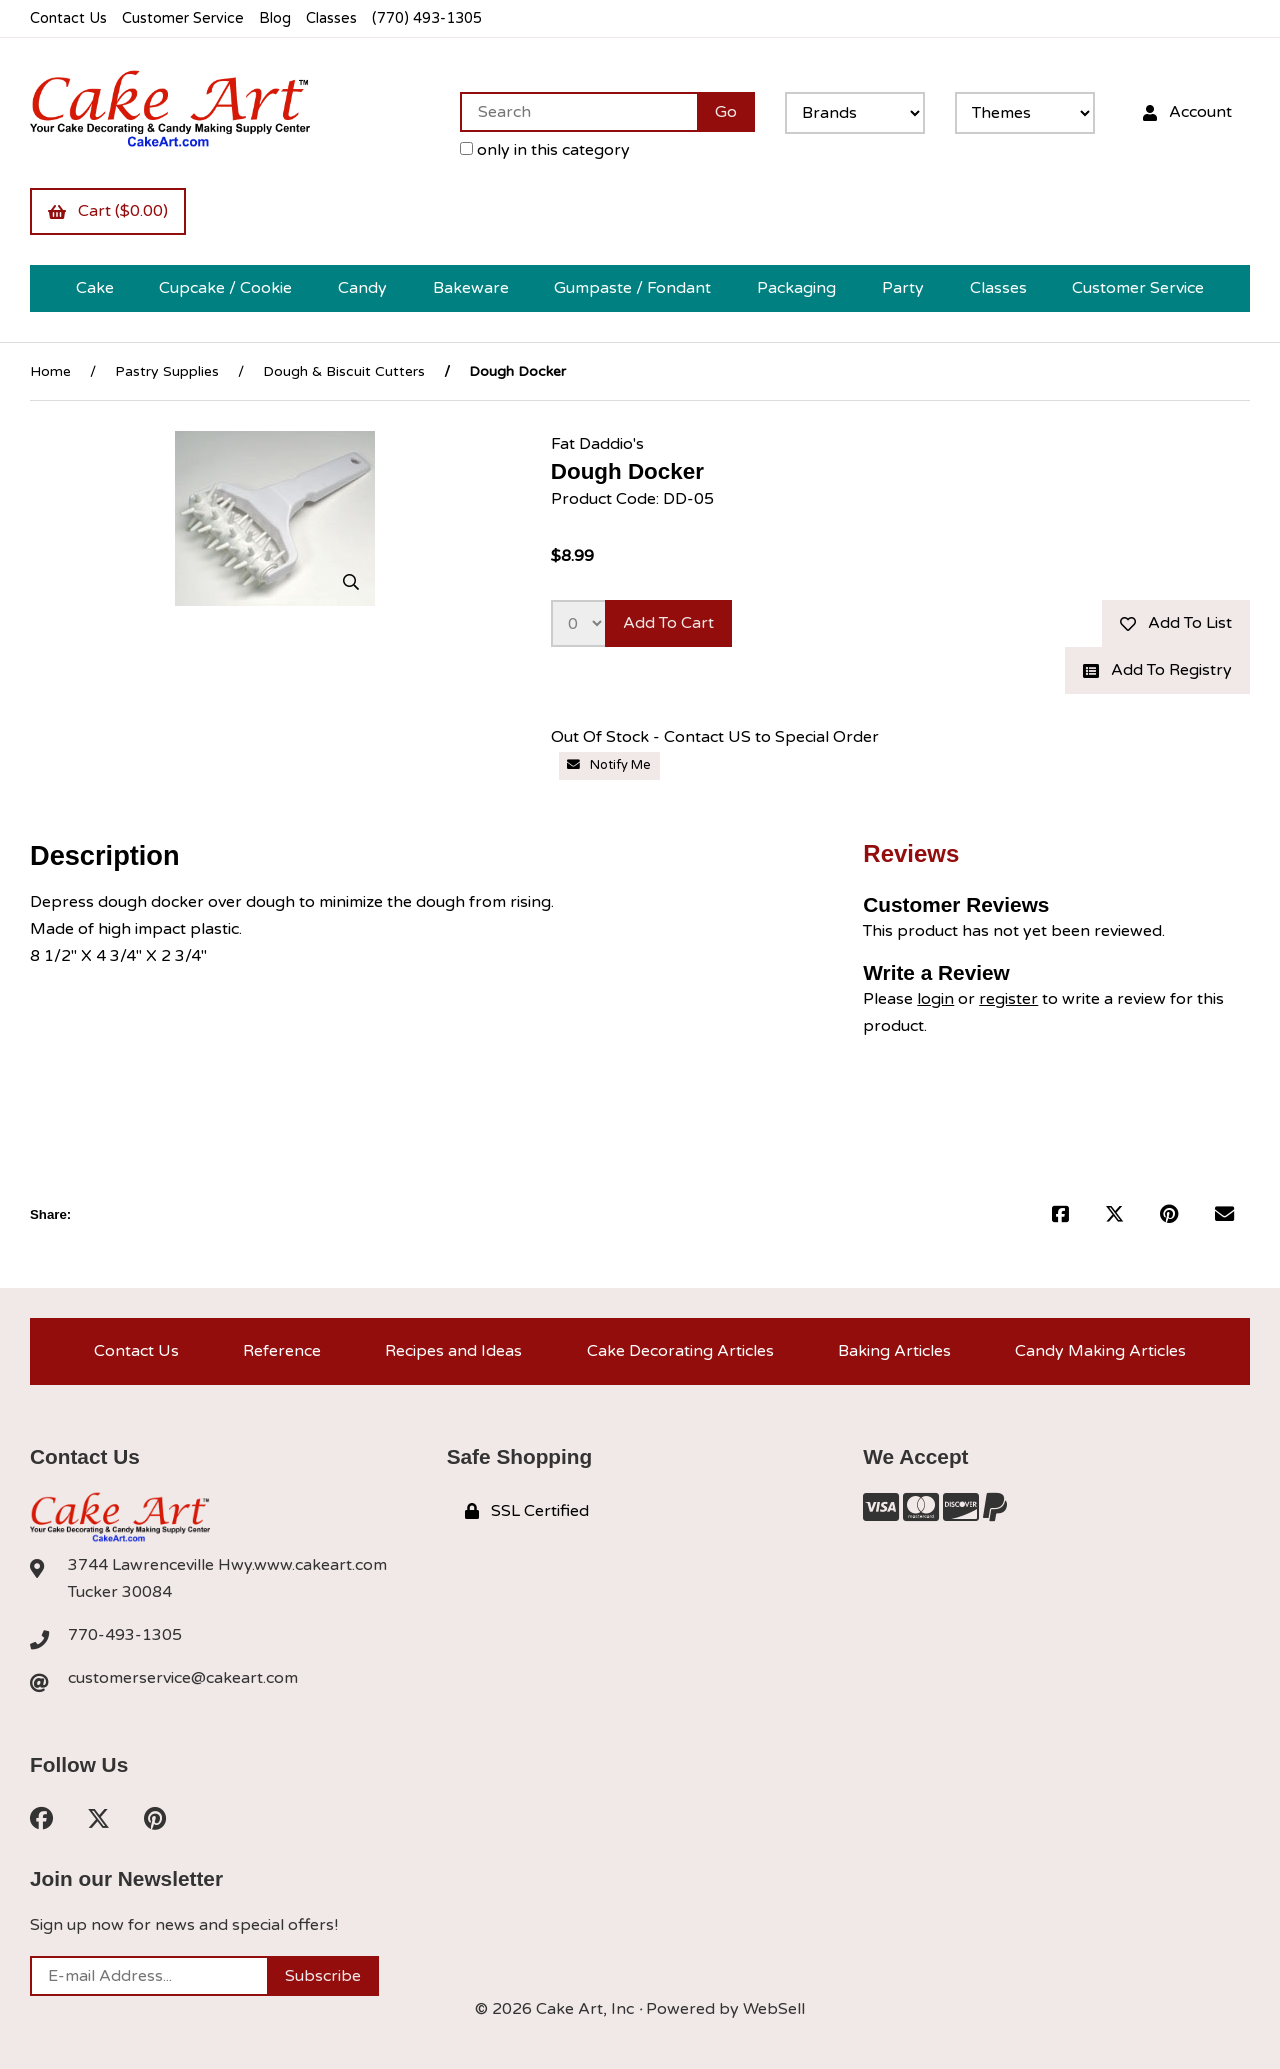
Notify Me (609, 765)
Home (50, 371)
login (935, 999)
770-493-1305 (125, 1635)
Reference (282, 1351)
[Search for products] (578, 112)
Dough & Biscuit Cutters (344, 371)
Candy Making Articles (1100, 1351)
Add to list (1176, 623)
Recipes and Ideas (453, 1351)
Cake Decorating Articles (680, 1351)
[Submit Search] (726, 112)
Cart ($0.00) (108, 211)
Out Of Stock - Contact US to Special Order (715, 737)
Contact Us (68, 18)
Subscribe (323, 1976)
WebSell (774, 2009)
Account (1187, 112)
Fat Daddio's (597, 444)
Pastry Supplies (167, 371)
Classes (331, 18)
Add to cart (668, 623)
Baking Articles (894, 1351)
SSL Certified (527, 1511)
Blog (275, 18)
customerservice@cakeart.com (183, 1678)
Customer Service (183, 18)
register (1008, 999)
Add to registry (1157, 670)
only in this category (545, 150)
